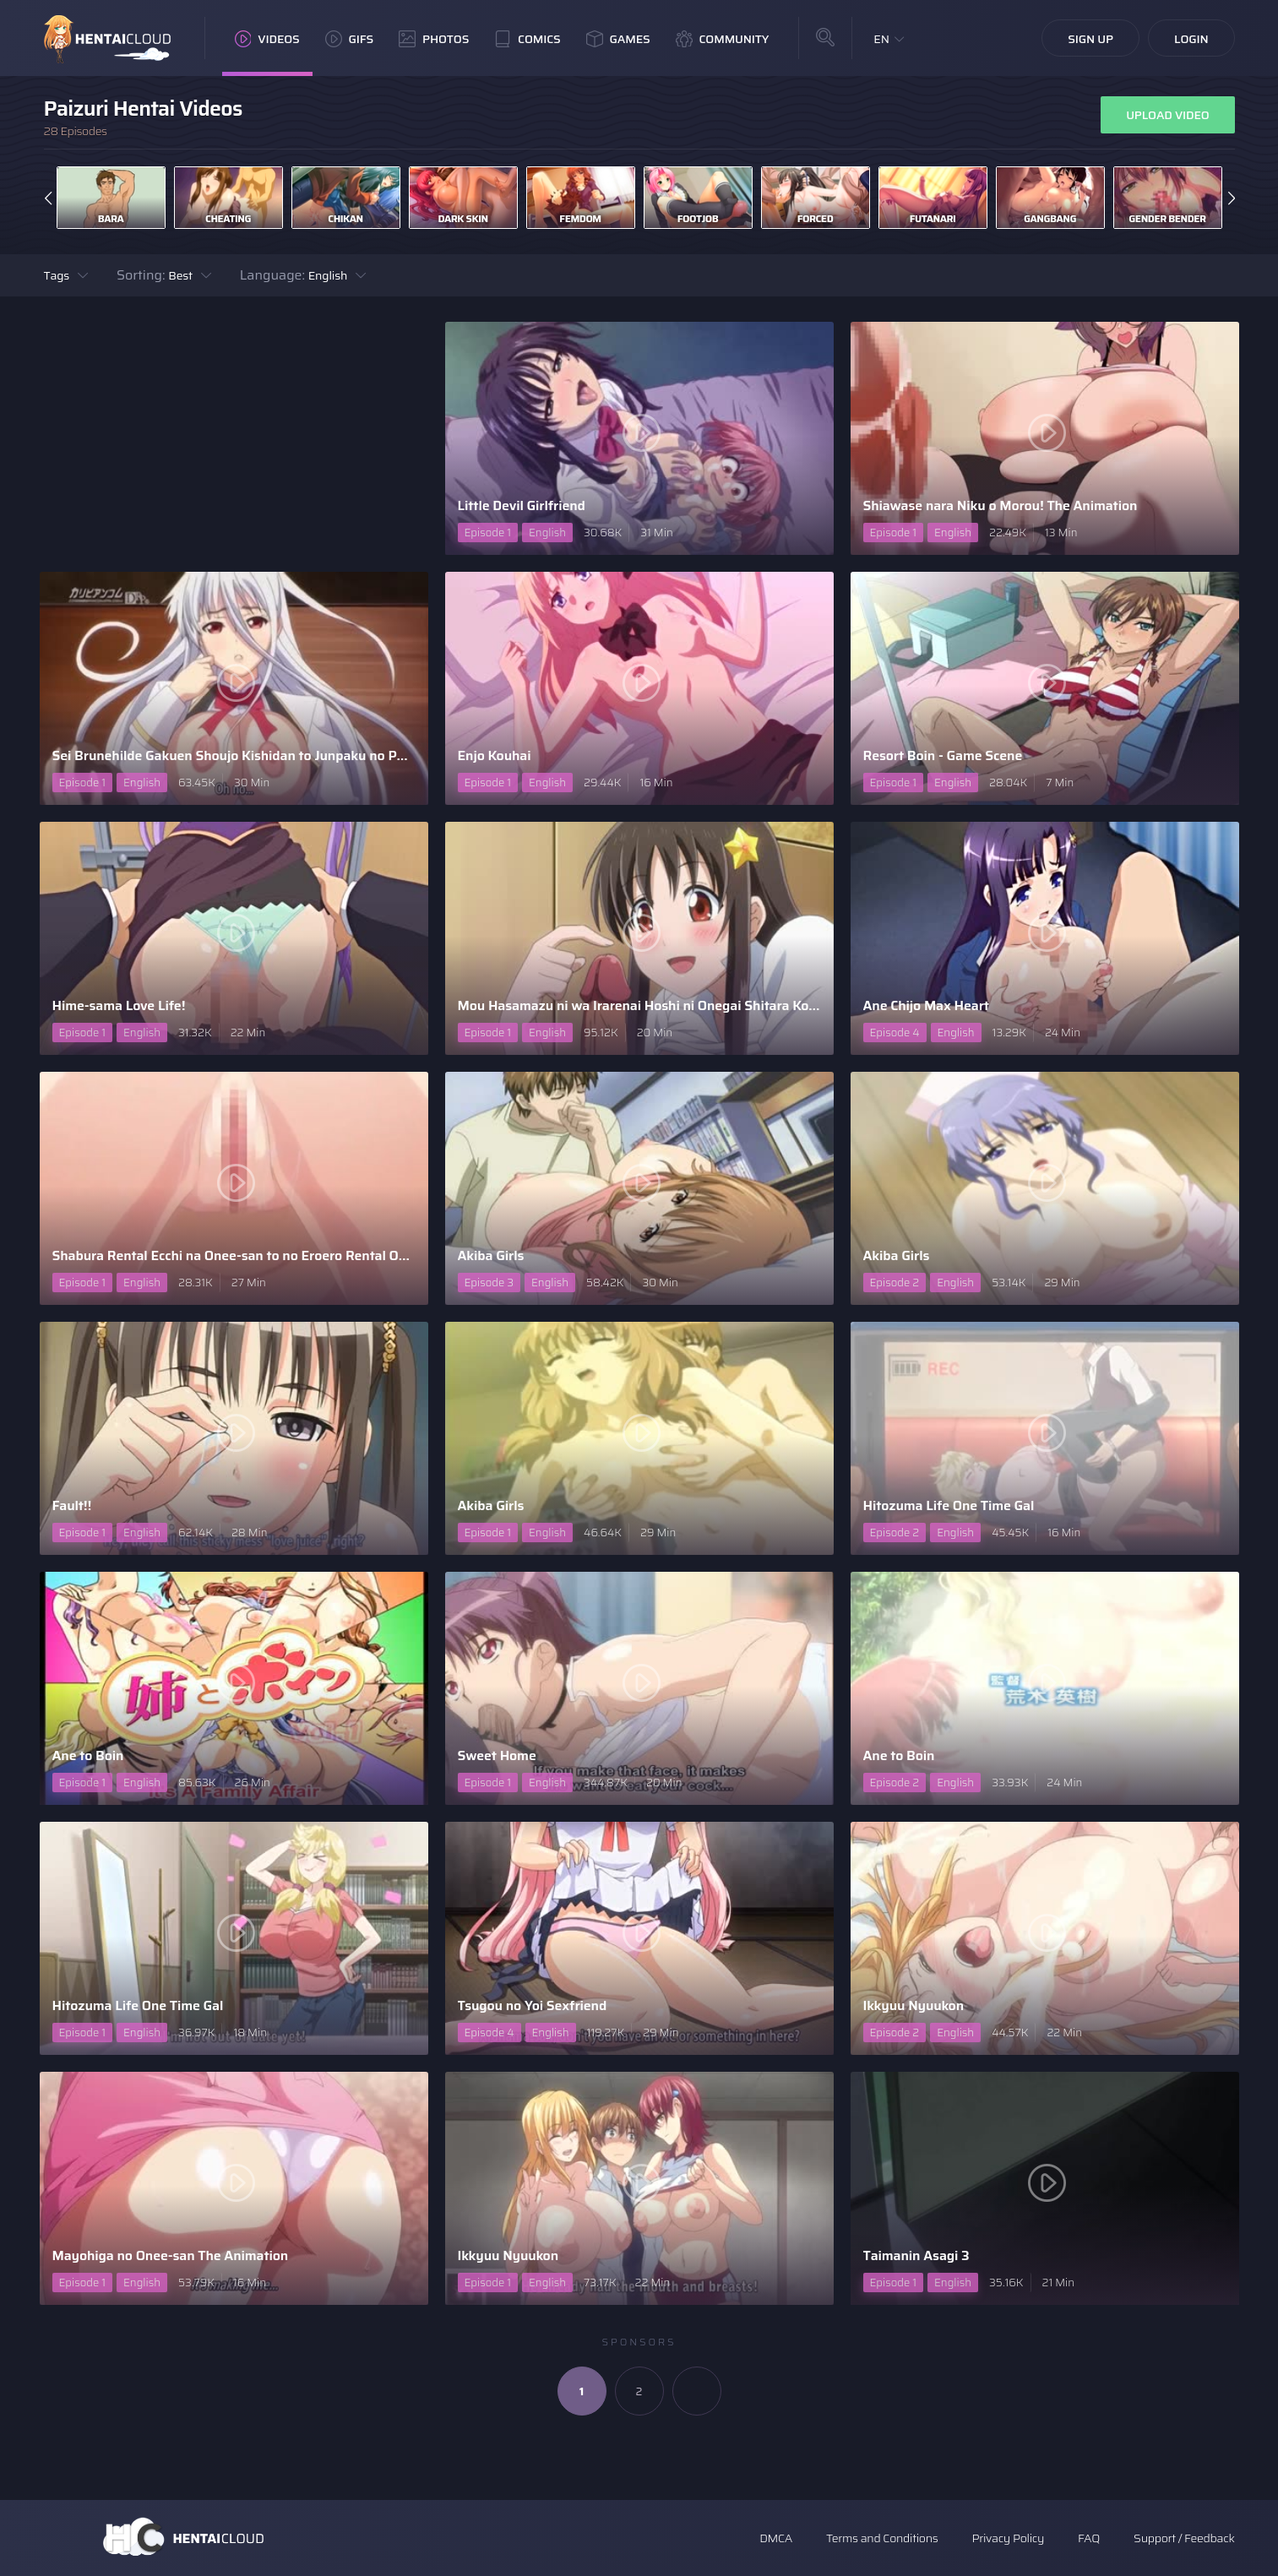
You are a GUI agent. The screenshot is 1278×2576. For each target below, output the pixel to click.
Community (723, 39)
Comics (527, 39)
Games (618, 39)
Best (180, 275)
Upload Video (1167, 115)
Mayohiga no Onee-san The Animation (170, 2255)
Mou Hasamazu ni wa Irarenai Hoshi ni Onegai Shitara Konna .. (639, 1005)
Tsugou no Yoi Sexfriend (532, 2005)
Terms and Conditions (882, 2538)
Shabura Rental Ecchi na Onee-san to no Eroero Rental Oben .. (234, 1255)
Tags (57, 275)
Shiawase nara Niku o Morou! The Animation (1000, 505)
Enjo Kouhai (494, 755)
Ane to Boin (88, 1755)
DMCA (775, 2538)
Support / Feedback (1184, 2538)
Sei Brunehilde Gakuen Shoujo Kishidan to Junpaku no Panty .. (234, 755)
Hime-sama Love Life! (119, 1005)
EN (881, 39)
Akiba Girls (491, 1255)
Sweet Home (497, 1755)
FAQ (1089, 2538)
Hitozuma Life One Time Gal (949, 1505)
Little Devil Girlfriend (521, 505)
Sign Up (1090, 39)
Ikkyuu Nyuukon (913, 2005)
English (327, 275)
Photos (434, 39)
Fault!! (72, 1505)
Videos (267, 39)
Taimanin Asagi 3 (916, 2255)
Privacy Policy (1007, 2538)
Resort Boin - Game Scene (943, 755)
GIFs (349, 39)
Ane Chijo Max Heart (926, 1005)
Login (1191, 39)
